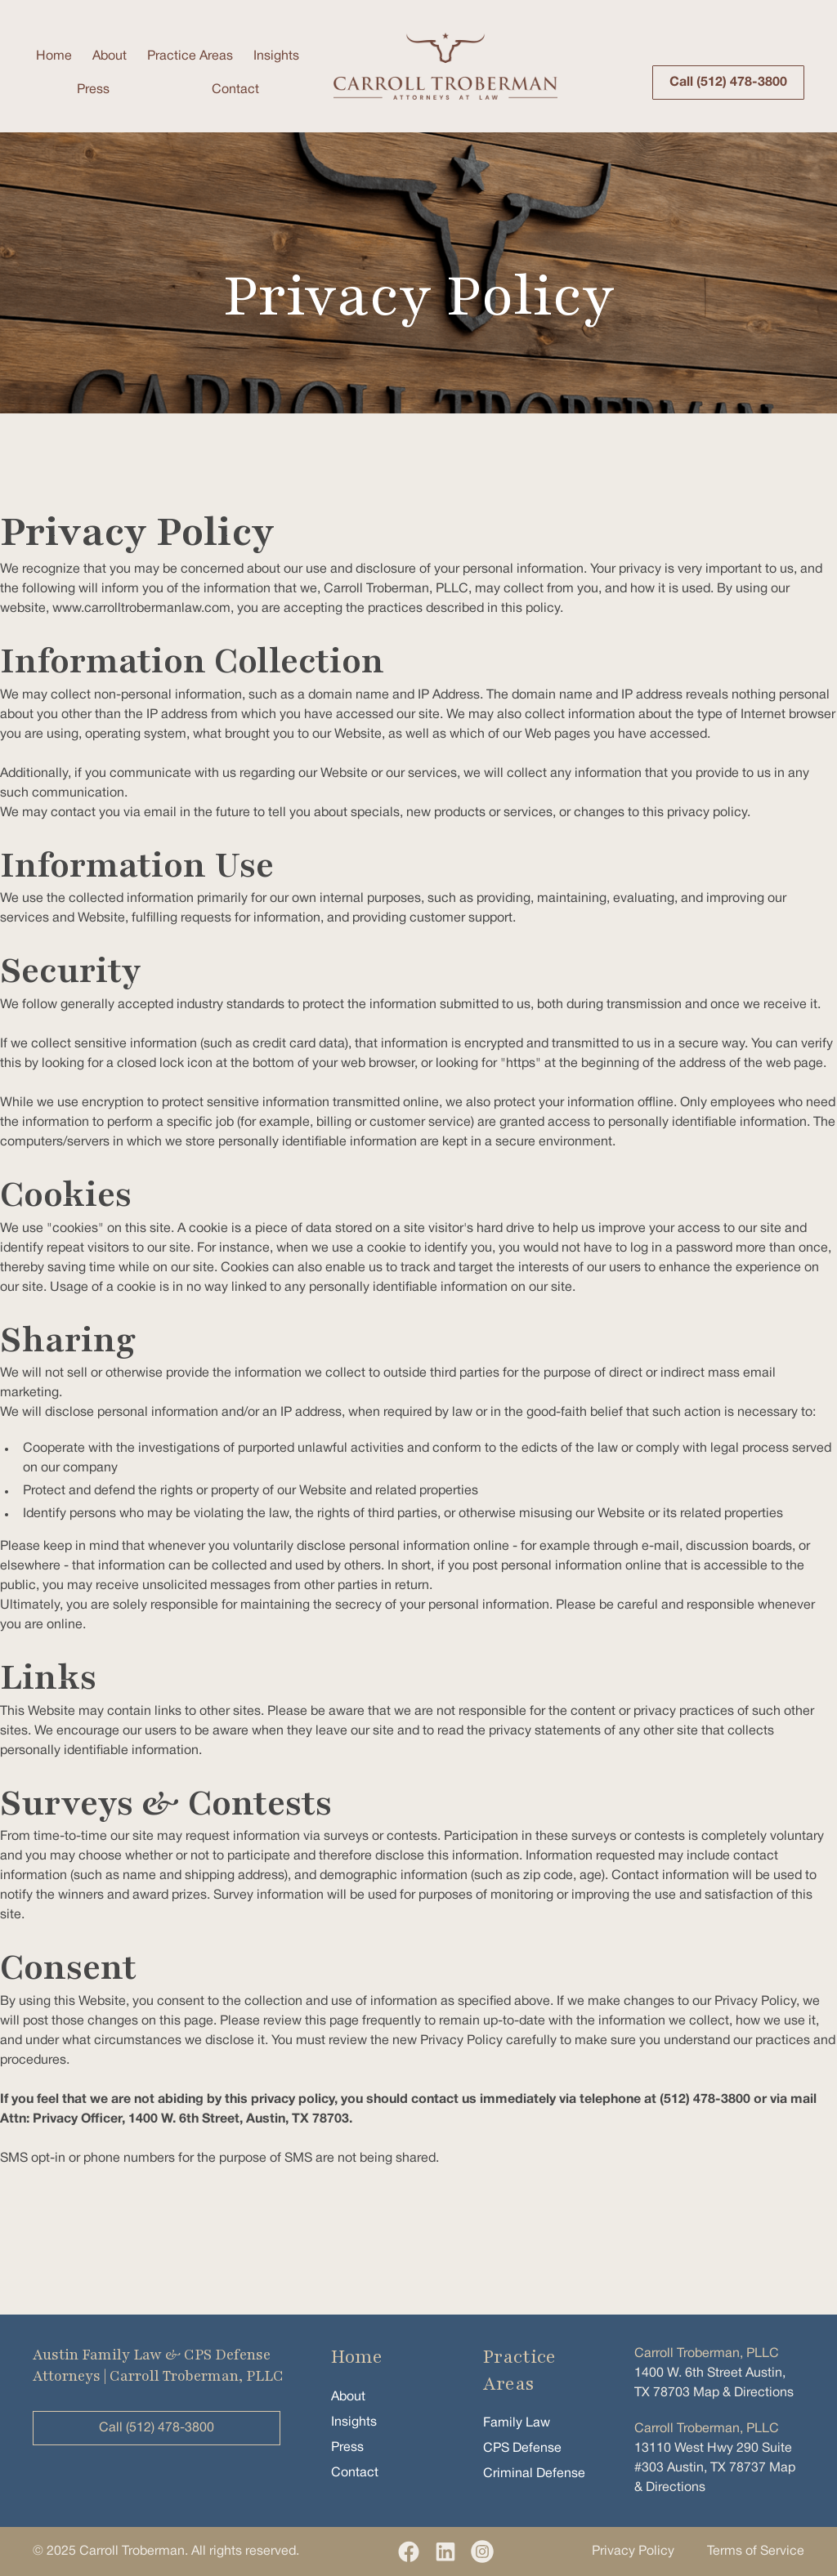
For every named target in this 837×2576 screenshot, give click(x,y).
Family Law (516, 2423)
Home (54, 56)
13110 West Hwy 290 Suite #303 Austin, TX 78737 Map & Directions (714, 2458)
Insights (276, 56)
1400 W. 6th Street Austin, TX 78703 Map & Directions (714, 2373)
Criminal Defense (534, 2474)
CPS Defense (522, 2448)
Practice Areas (190, 56)
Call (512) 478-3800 (728, 82)
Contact (235, 90)
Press (93, 90)
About (109, 56)
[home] (445, 66)
